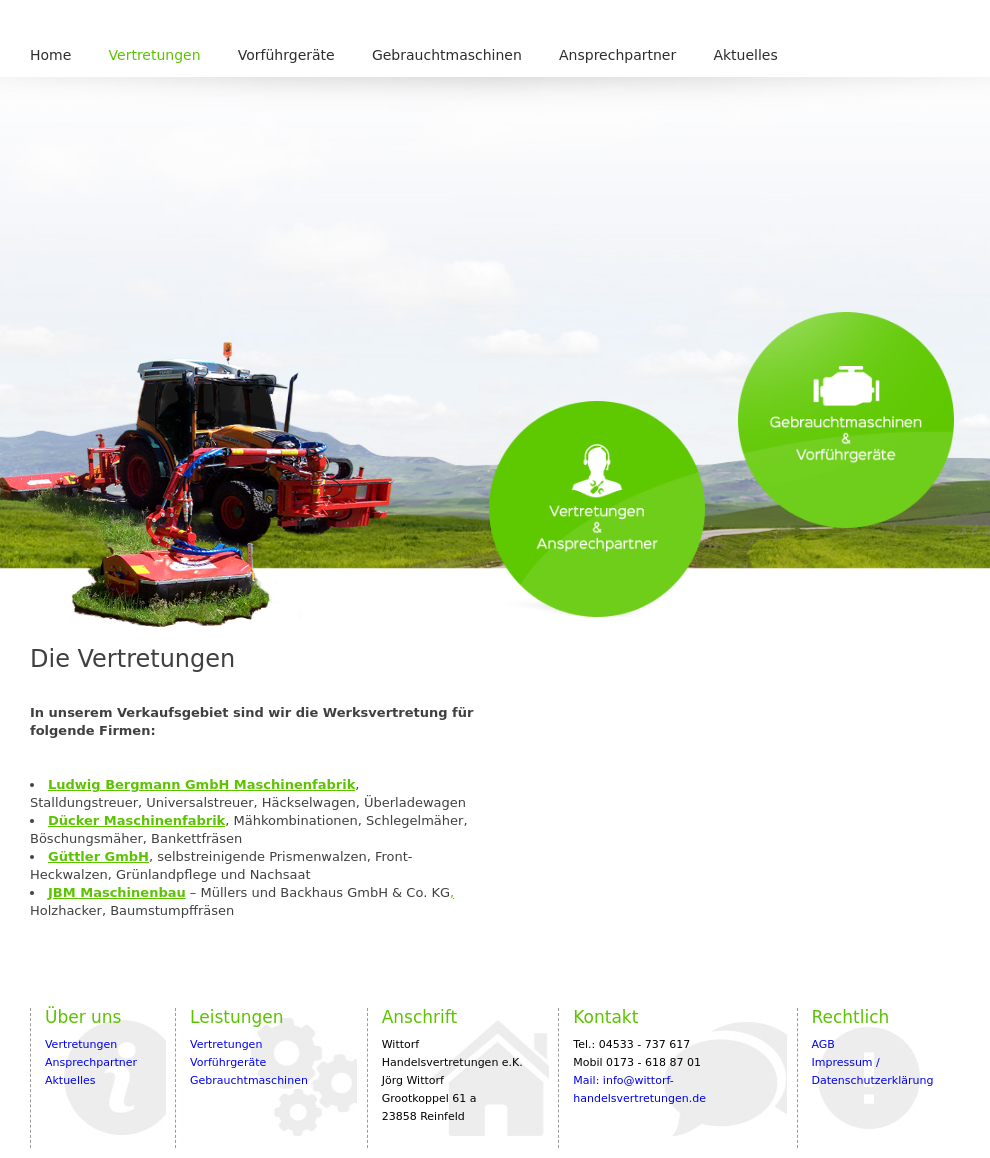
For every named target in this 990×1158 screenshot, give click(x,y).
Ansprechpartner (617, 55)
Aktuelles (745, 55)
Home (50, 55)
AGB (822, 1044)
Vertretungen (155, 55)
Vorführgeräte (286, 55)
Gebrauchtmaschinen (447, 55)
